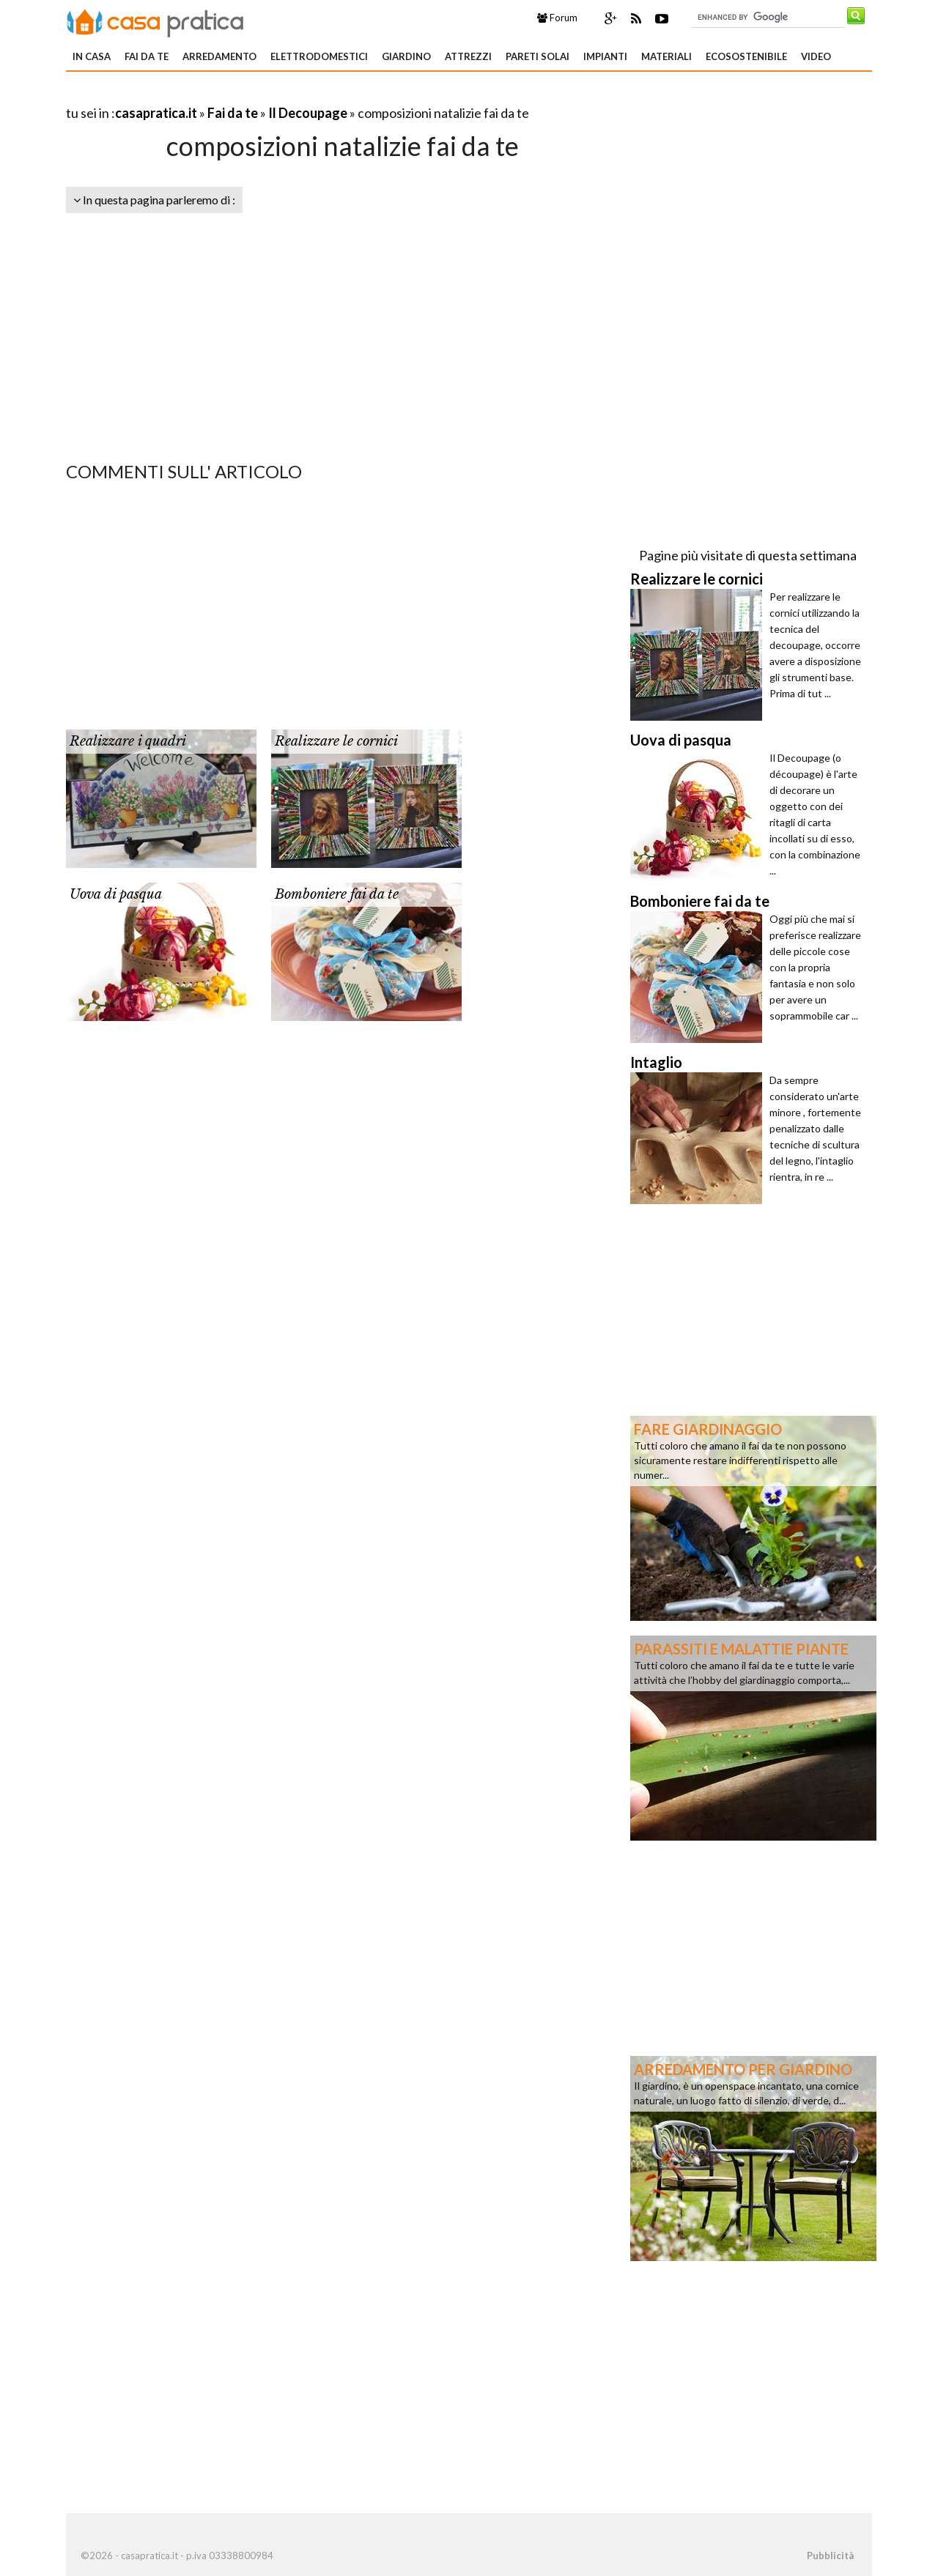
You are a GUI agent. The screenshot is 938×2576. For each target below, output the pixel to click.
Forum (557, 17)
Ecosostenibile (746, 56)
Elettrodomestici (319, 56)
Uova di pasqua (116, 894)
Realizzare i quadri (128, 741)
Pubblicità (830, 2555)
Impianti (605, 56)
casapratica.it (156, 113)
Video (816, 56)
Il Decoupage (307, 113)
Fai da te (147, 56)
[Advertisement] (237, 94)
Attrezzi (468, 56)
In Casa (92, 56)
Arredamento (219, 56)
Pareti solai (537, 56)
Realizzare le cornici (336, 741)
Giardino (406, 56)
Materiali (666, 56)
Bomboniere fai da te (337, 894)
